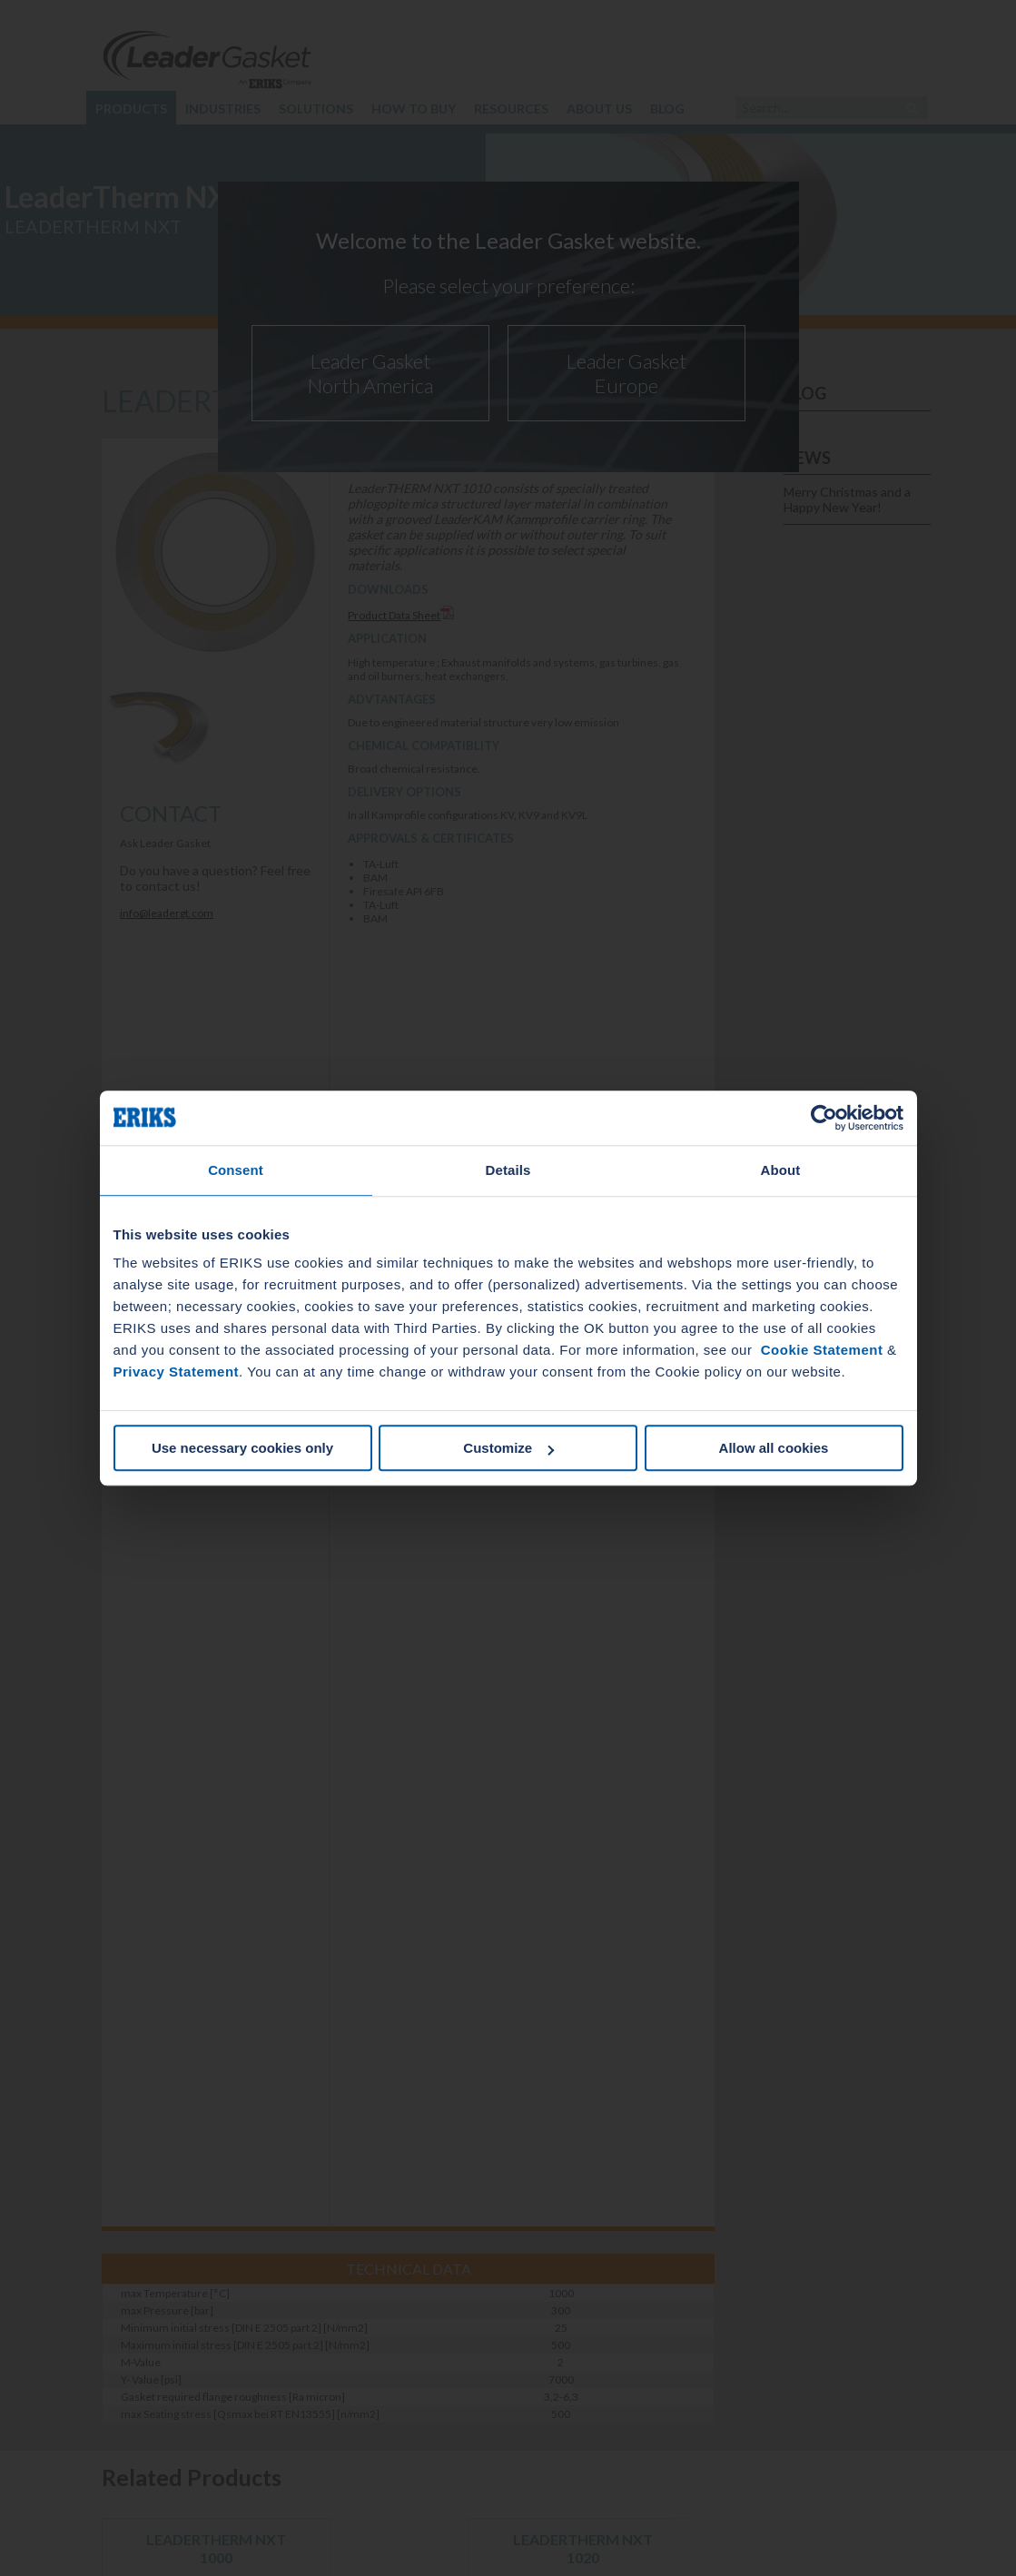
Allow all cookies (774, 1448)
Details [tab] (508, 1170)
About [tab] (781, 1170)
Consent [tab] (235, 1170)
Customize (508, 1448)
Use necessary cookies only (242, 1448)
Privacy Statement (176, 1371)
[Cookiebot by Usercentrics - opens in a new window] (824, 1117)
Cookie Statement (822, 1349)
